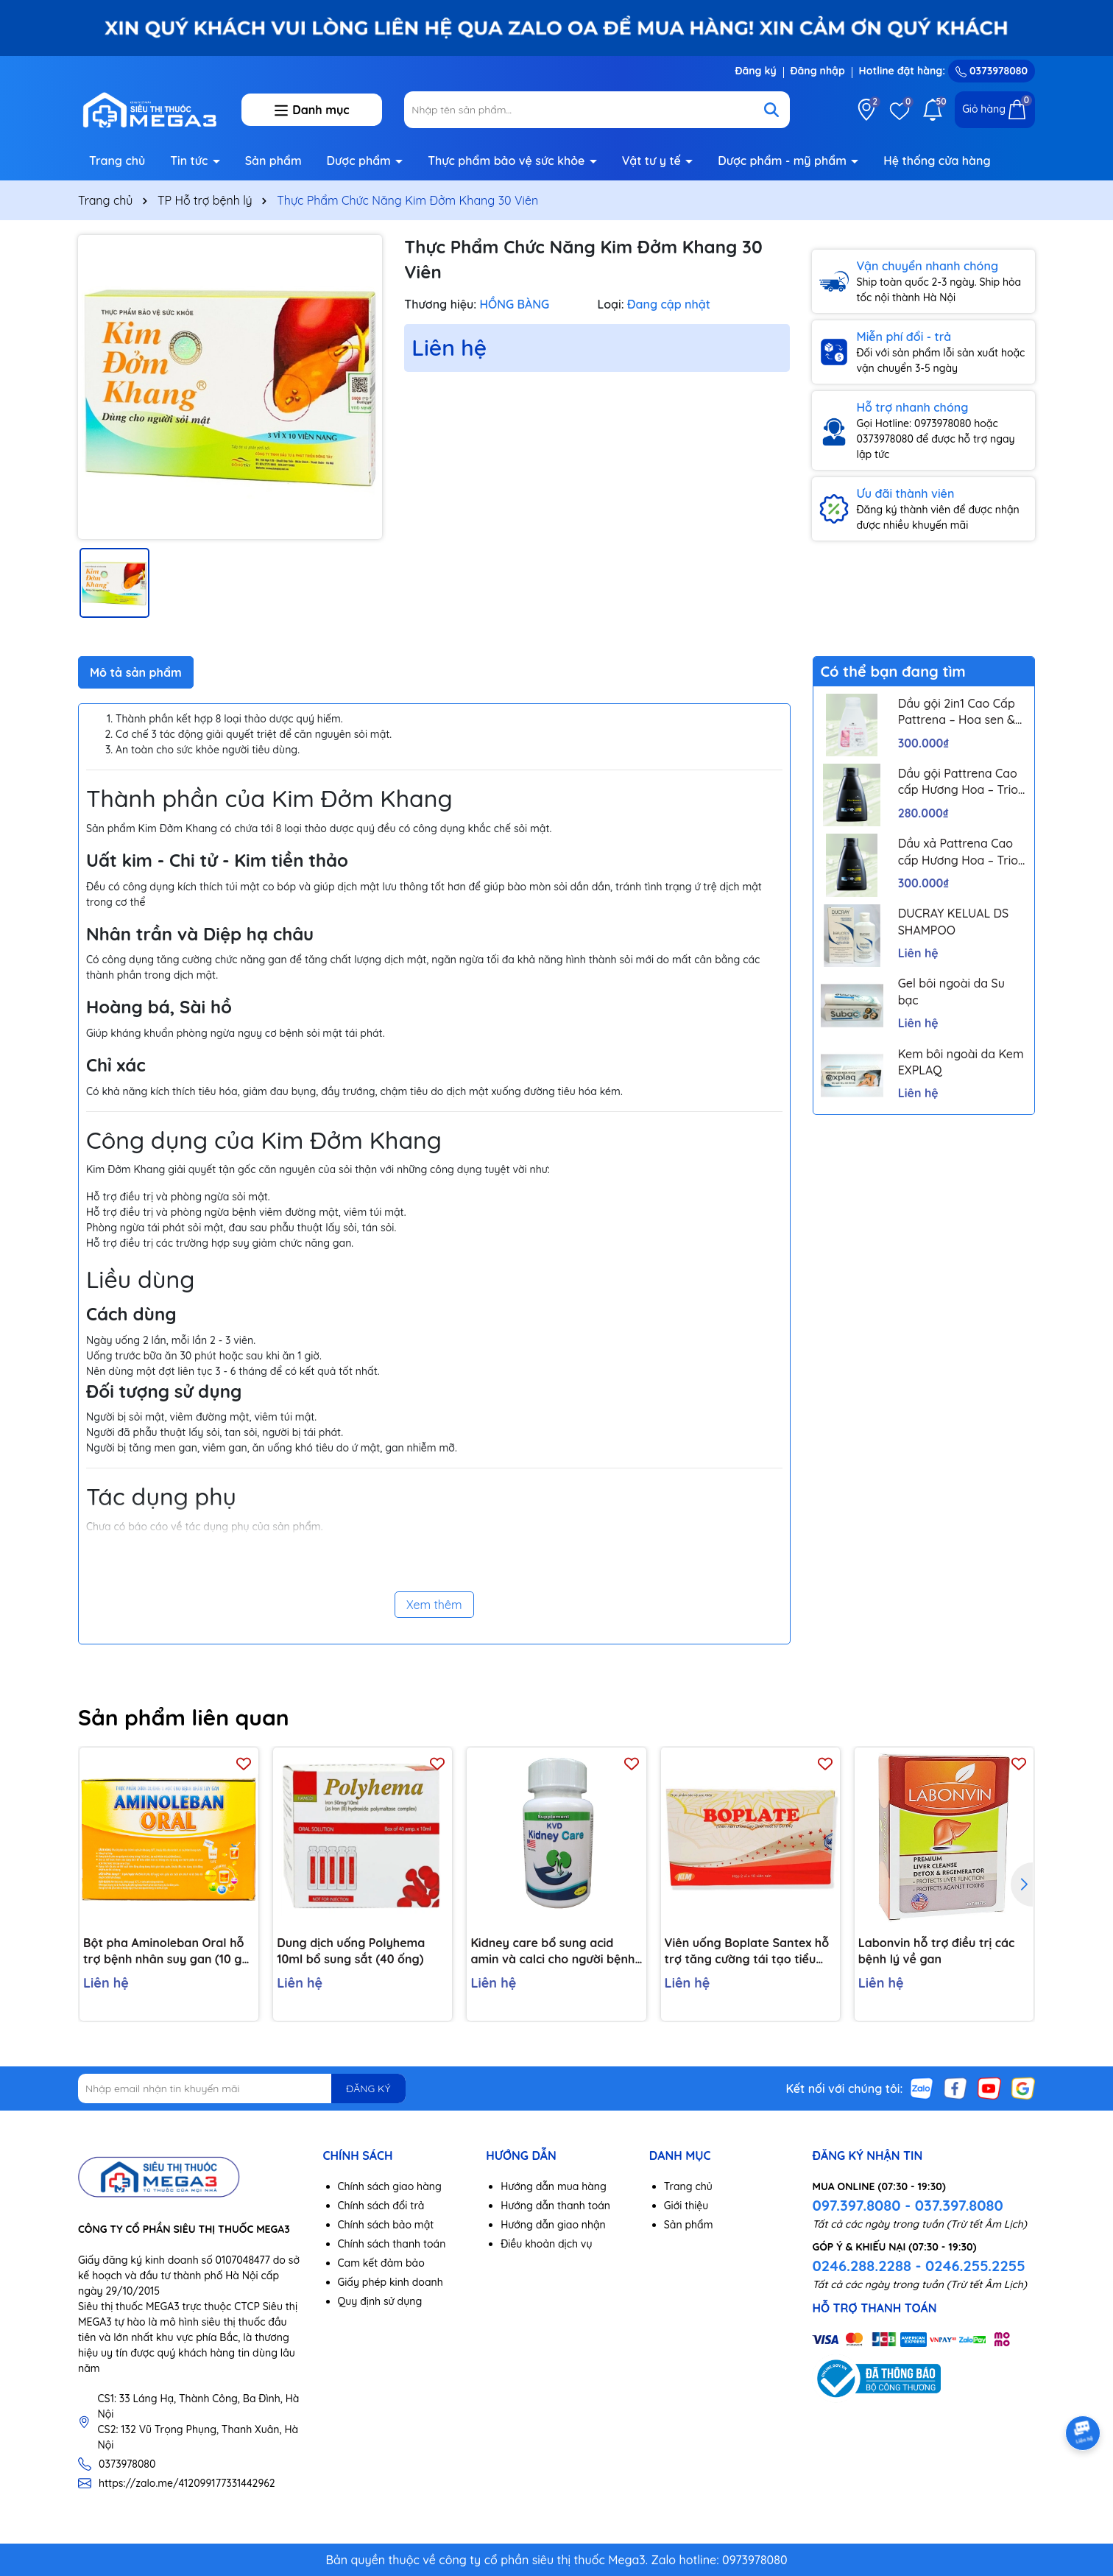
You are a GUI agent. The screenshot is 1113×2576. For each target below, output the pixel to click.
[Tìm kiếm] (771, 109)
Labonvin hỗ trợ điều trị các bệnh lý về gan (936, 1950)
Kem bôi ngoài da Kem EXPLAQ (961, 1061)
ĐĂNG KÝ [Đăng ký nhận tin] (368, 2088)
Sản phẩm (273, 160)
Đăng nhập (818, 70)
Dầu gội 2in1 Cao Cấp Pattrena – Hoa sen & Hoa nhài (956, 712)
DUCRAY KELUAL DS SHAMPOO (953, 921)
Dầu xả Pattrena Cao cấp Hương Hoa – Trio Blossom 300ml (958, 852)
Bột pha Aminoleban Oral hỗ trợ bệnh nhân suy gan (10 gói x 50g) (167, 1951)
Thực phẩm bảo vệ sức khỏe (508, 160)
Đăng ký (755, 70)
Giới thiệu (686, 2205)
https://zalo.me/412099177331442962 (187, 2483)
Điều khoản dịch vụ (546, 2244)
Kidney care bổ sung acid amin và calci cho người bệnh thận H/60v (552, 1951)
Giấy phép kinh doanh (390, 2282)
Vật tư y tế (653, 160)
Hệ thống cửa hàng (936, 160)
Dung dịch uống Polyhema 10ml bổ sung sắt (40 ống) (351, 1950)
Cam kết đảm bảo (381, 2263)
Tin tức (190, 160)
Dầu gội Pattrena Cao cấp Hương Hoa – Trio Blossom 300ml (958, 782)
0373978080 (991, 70)
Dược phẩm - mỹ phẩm (783, 160)
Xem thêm (434, 1604)
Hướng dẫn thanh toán (555, 2205)
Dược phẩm (361, 160)
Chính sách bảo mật (386, 2224)
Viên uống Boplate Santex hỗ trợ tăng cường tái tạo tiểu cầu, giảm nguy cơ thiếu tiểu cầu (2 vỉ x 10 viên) (747, 1951)
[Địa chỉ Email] (242, 2088)
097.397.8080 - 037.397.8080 (907, 2205)
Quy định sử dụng (380, 2301)
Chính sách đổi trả (381, 2205)
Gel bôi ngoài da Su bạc (951, 991)
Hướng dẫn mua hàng (554, 2186)
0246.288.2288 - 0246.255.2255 (918, 2265)
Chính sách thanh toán (392, 2244)
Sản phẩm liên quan (183, 1717)
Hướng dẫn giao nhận (553, 2224)
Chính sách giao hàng (390, 2186)
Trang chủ (117, 160)
